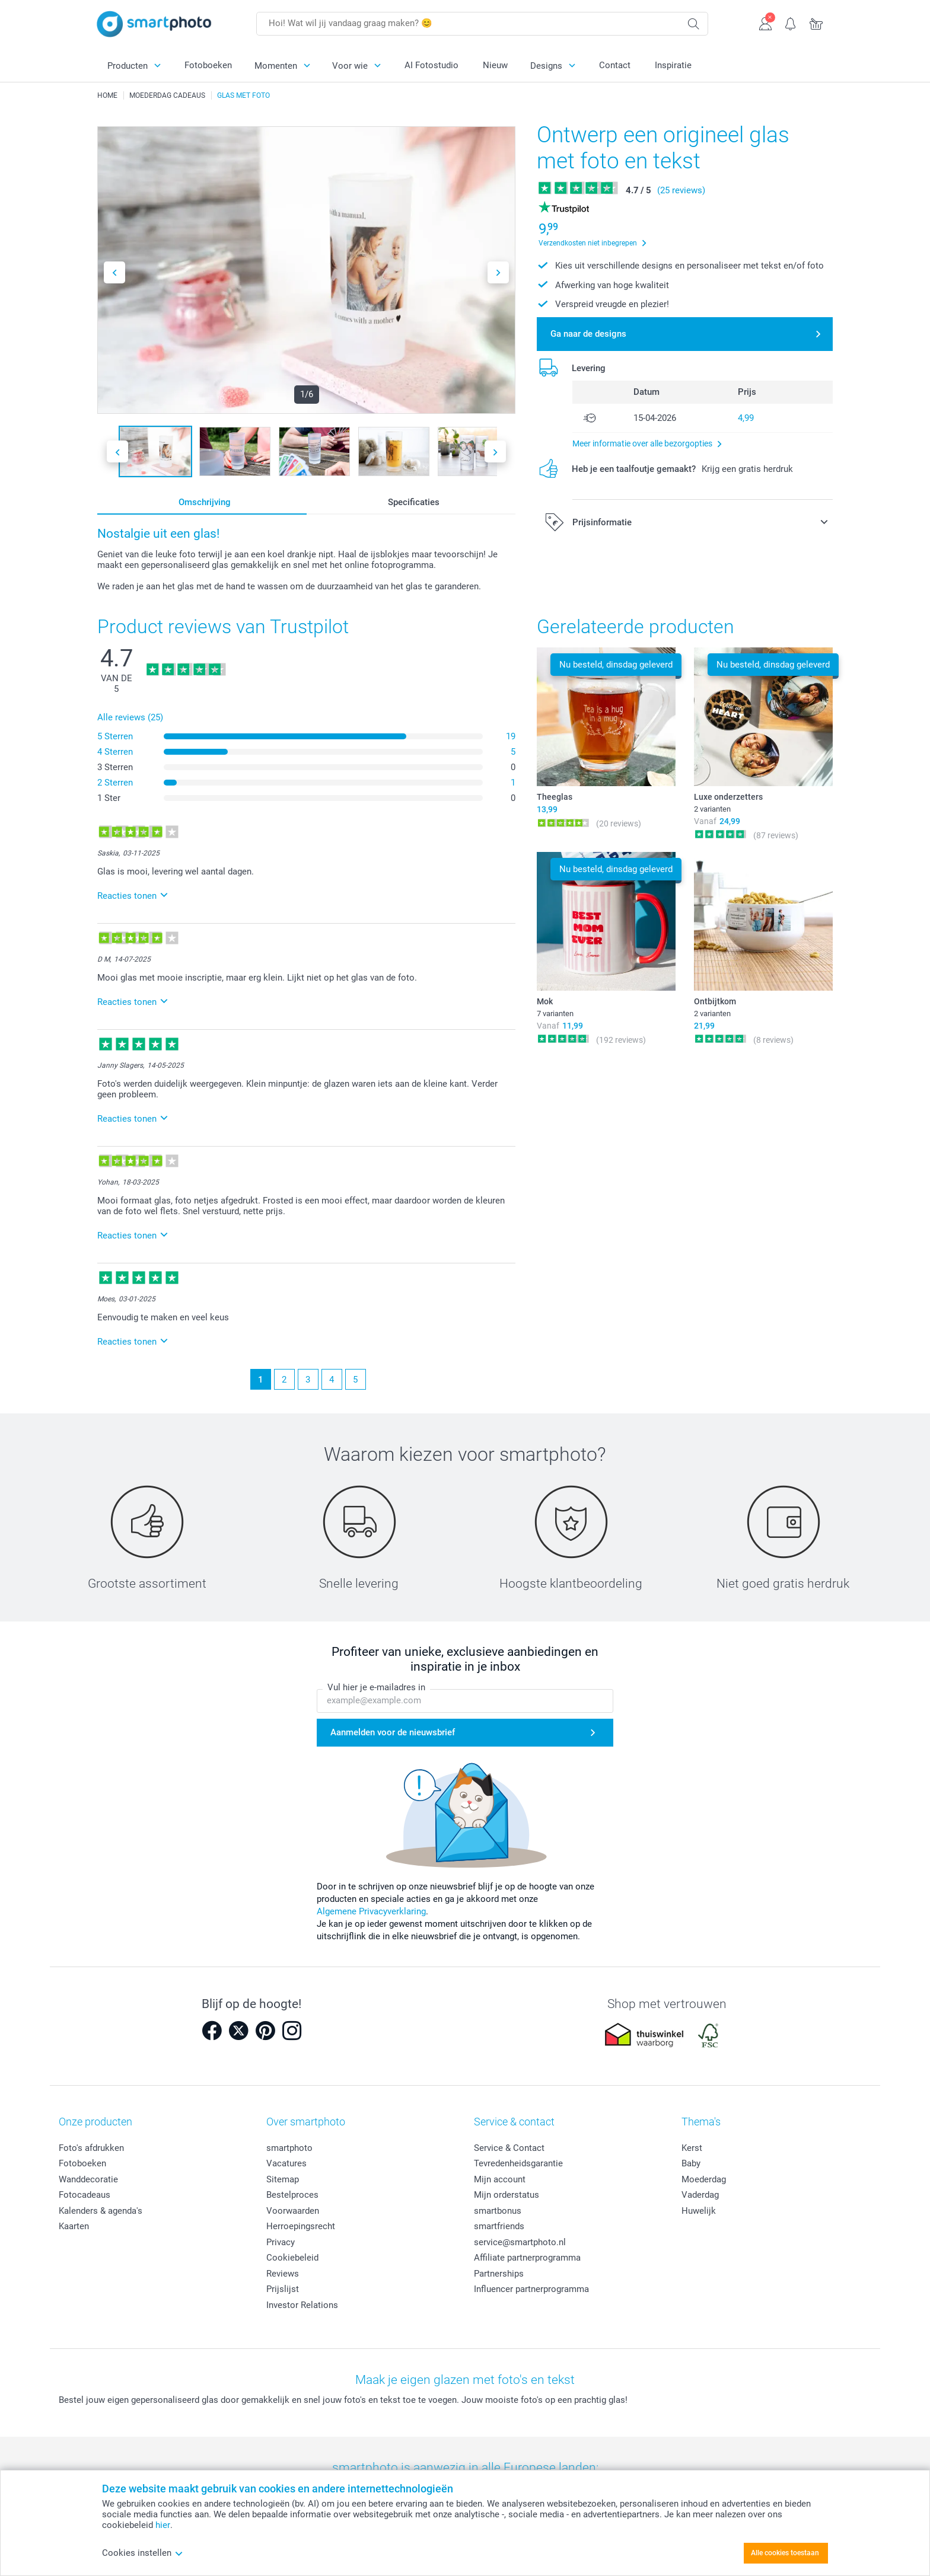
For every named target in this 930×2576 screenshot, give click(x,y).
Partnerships (499, 2273)
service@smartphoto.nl (520, 2242)
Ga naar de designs (588, 333)
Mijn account (499, 2179)
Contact (614, 65)
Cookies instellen (142, 2553)
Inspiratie (673, 65)
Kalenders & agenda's (100, 2210)
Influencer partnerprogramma (531, 2289)
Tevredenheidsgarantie (518, 2163)
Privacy (280, 2242)
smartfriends (499, 2226)
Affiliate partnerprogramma (527, 2257)
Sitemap (282, 2179)
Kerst (691, 2148)
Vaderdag (700, 2194)
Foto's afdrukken (91, 2148)
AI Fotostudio (431, 65)
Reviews (282, 2273)
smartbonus (497, 2210)
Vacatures (286, 2163)
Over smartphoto (305, 2121)
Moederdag (703, 2179)
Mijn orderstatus (506, 2194)
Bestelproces (292, 2194)
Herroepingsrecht (300, 2226)
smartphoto (289, 2148)
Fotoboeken (208, 65)
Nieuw (495, 65)
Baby (690, 2163)
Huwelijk (698, 2210)
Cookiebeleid (292, 2257)
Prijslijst (282, 2289)
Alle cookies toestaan (785, 2553)
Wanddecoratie (88, 2179)
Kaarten (74, 2226)
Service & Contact (509, 2148)
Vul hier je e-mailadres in (376, 1688)
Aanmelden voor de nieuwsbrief (392, 1732)
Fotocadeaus (84, 2194)
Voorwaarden (292, 2210)
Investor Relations (302, 2305)
